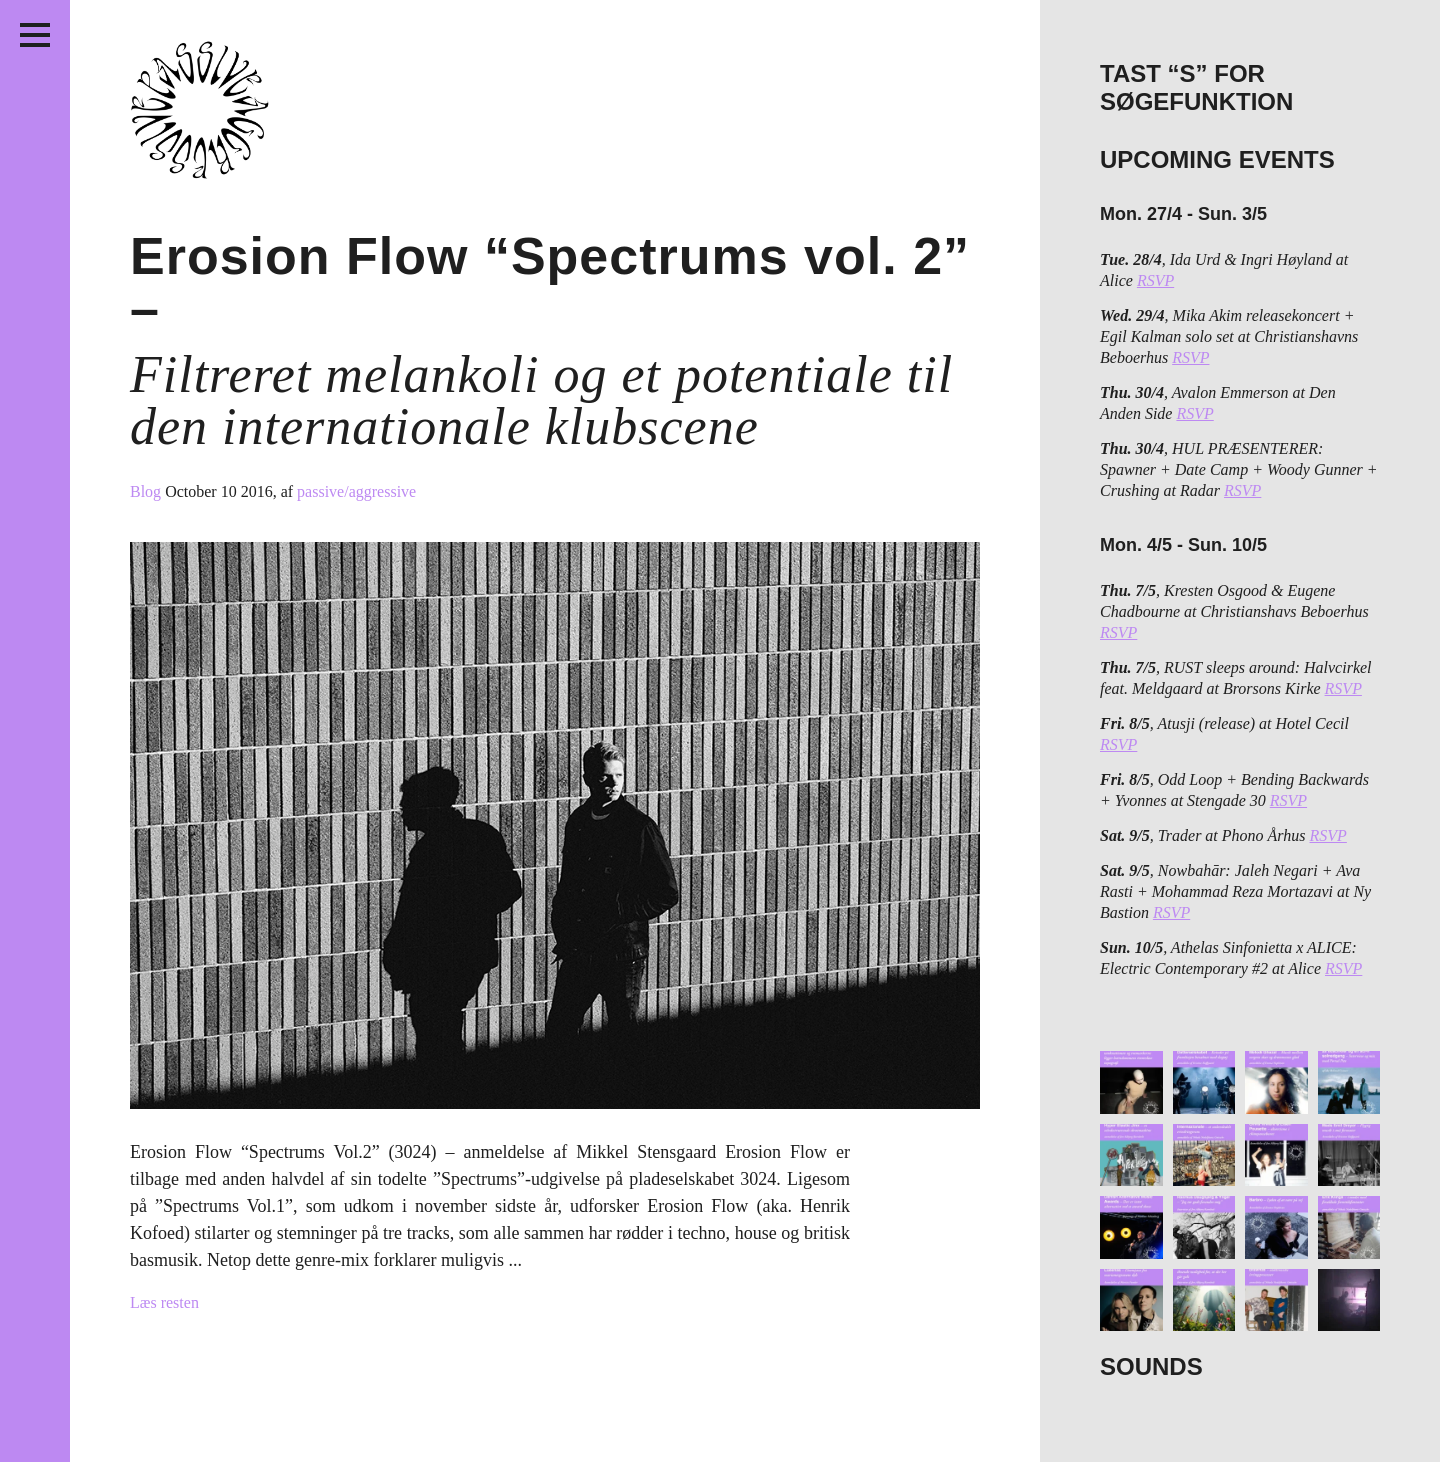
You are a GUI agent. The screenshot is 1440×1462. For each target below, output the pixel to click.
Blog (147, 491)
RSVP (1155, 280)
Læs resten (164, 1302)
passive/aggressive (356, 491)
